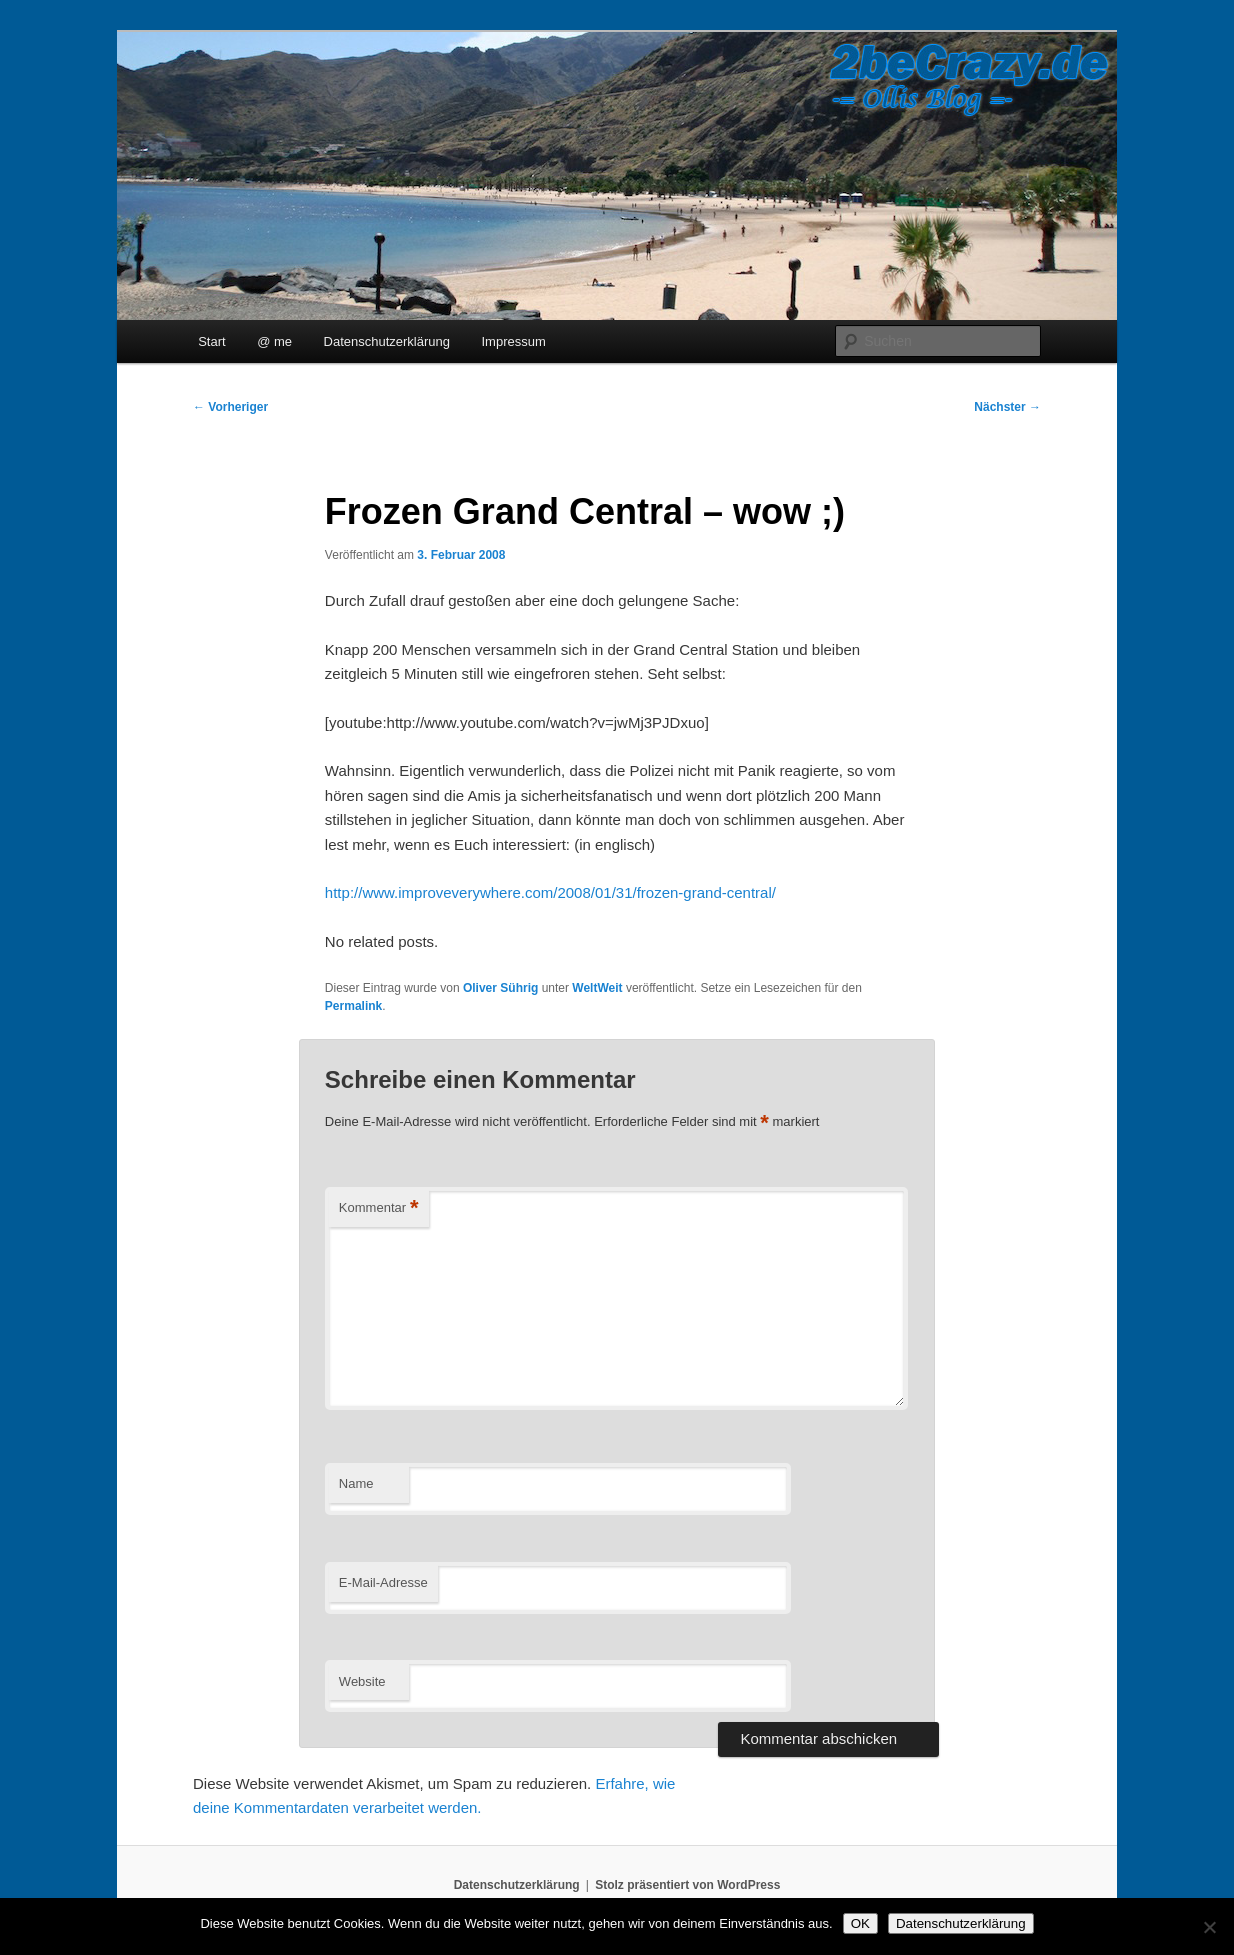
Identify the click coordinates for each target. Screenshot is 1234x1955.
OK (860, 1923)
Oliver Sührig (500, 988)
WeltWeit (597, 988)
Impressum (514, 341)
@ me (274, 341)
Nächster (1007, 407)
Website (362, 1681)
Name (356, 1483)
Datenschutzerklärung (387, 341)
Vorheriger (230, 407)
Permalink (353, 1006)
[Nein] (1209, 1927)
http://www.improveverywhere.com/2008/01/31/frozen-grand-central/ (550, 892)
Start (211, 341)
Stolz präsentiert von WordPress (687, 1885)
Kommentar (379, 1208)
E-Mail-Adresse (383, 1582)
